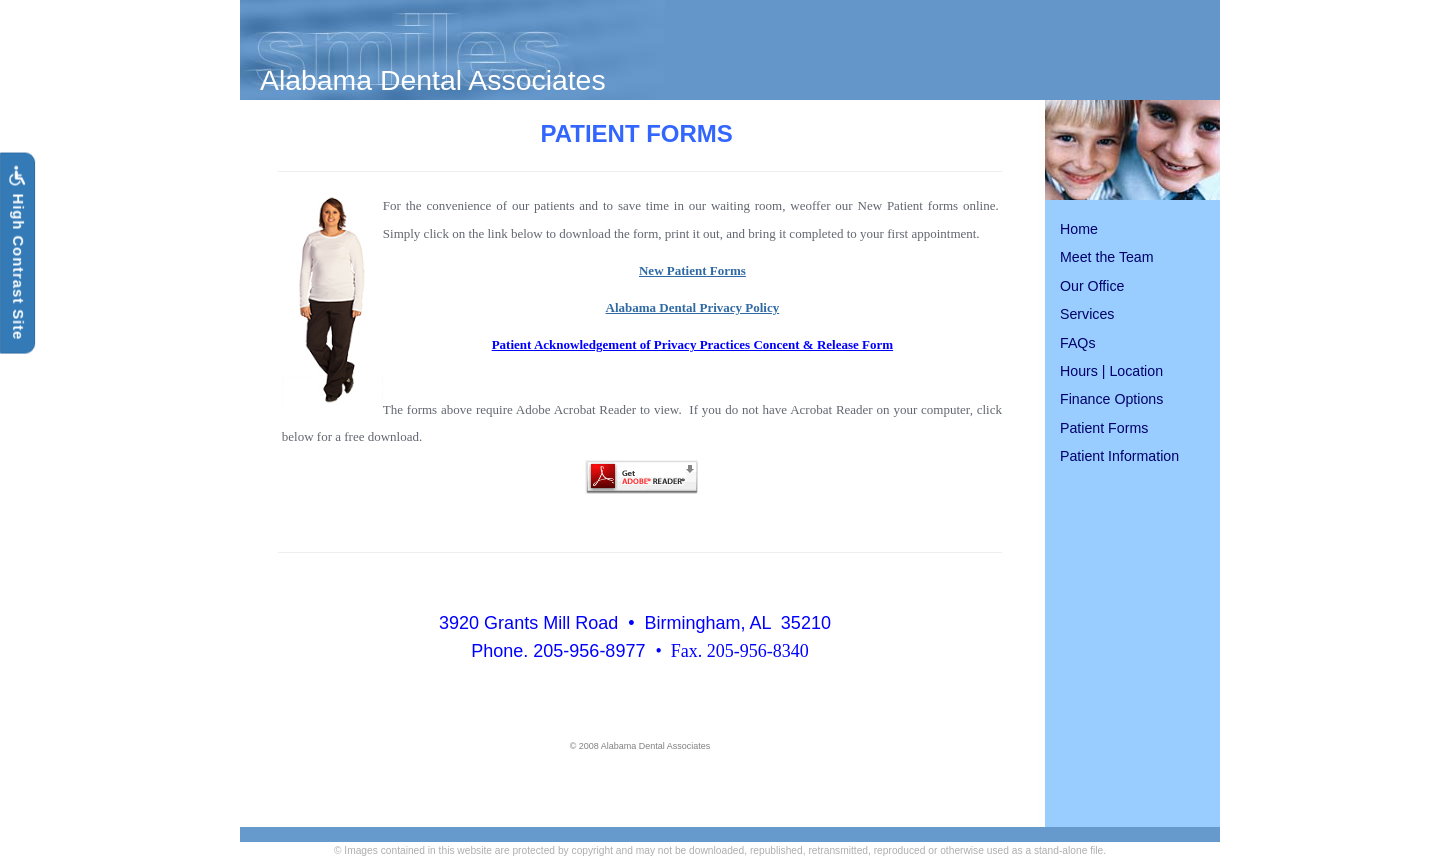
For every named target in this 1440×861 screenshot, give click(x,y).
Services (1087, 314)
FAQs (1077, 343)
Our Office (1092, 286)
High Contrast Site (17, 253)
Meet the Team (1107, 257)
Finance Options (1111, 399)
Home (1079, 229)
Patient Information (1119, 456)
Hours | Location (1111, 371)
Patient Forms (1104, 428)
